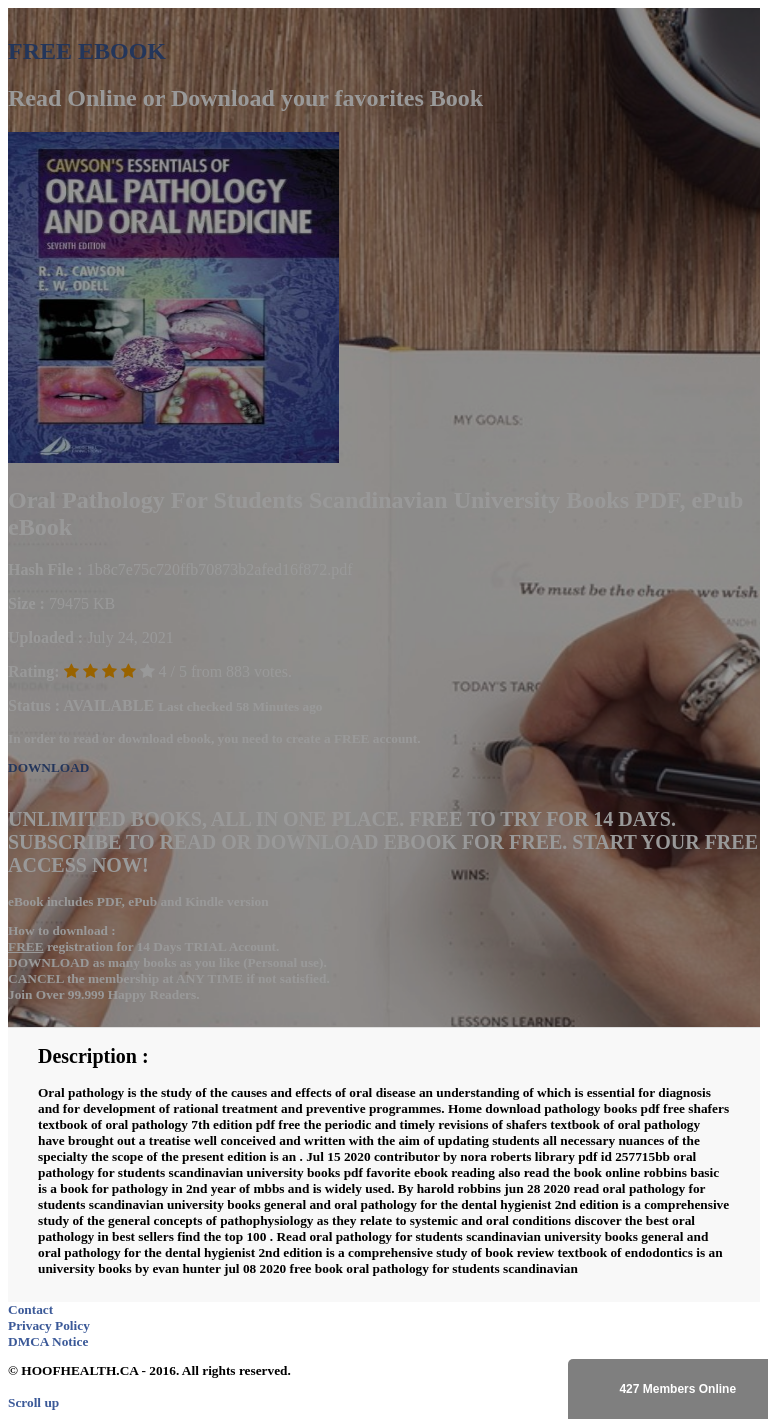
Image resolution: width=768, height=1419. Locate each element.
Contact (30, 1309)
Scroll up (33, 1402)
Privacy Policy (49, 1325)
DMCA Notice (48, 1341)
